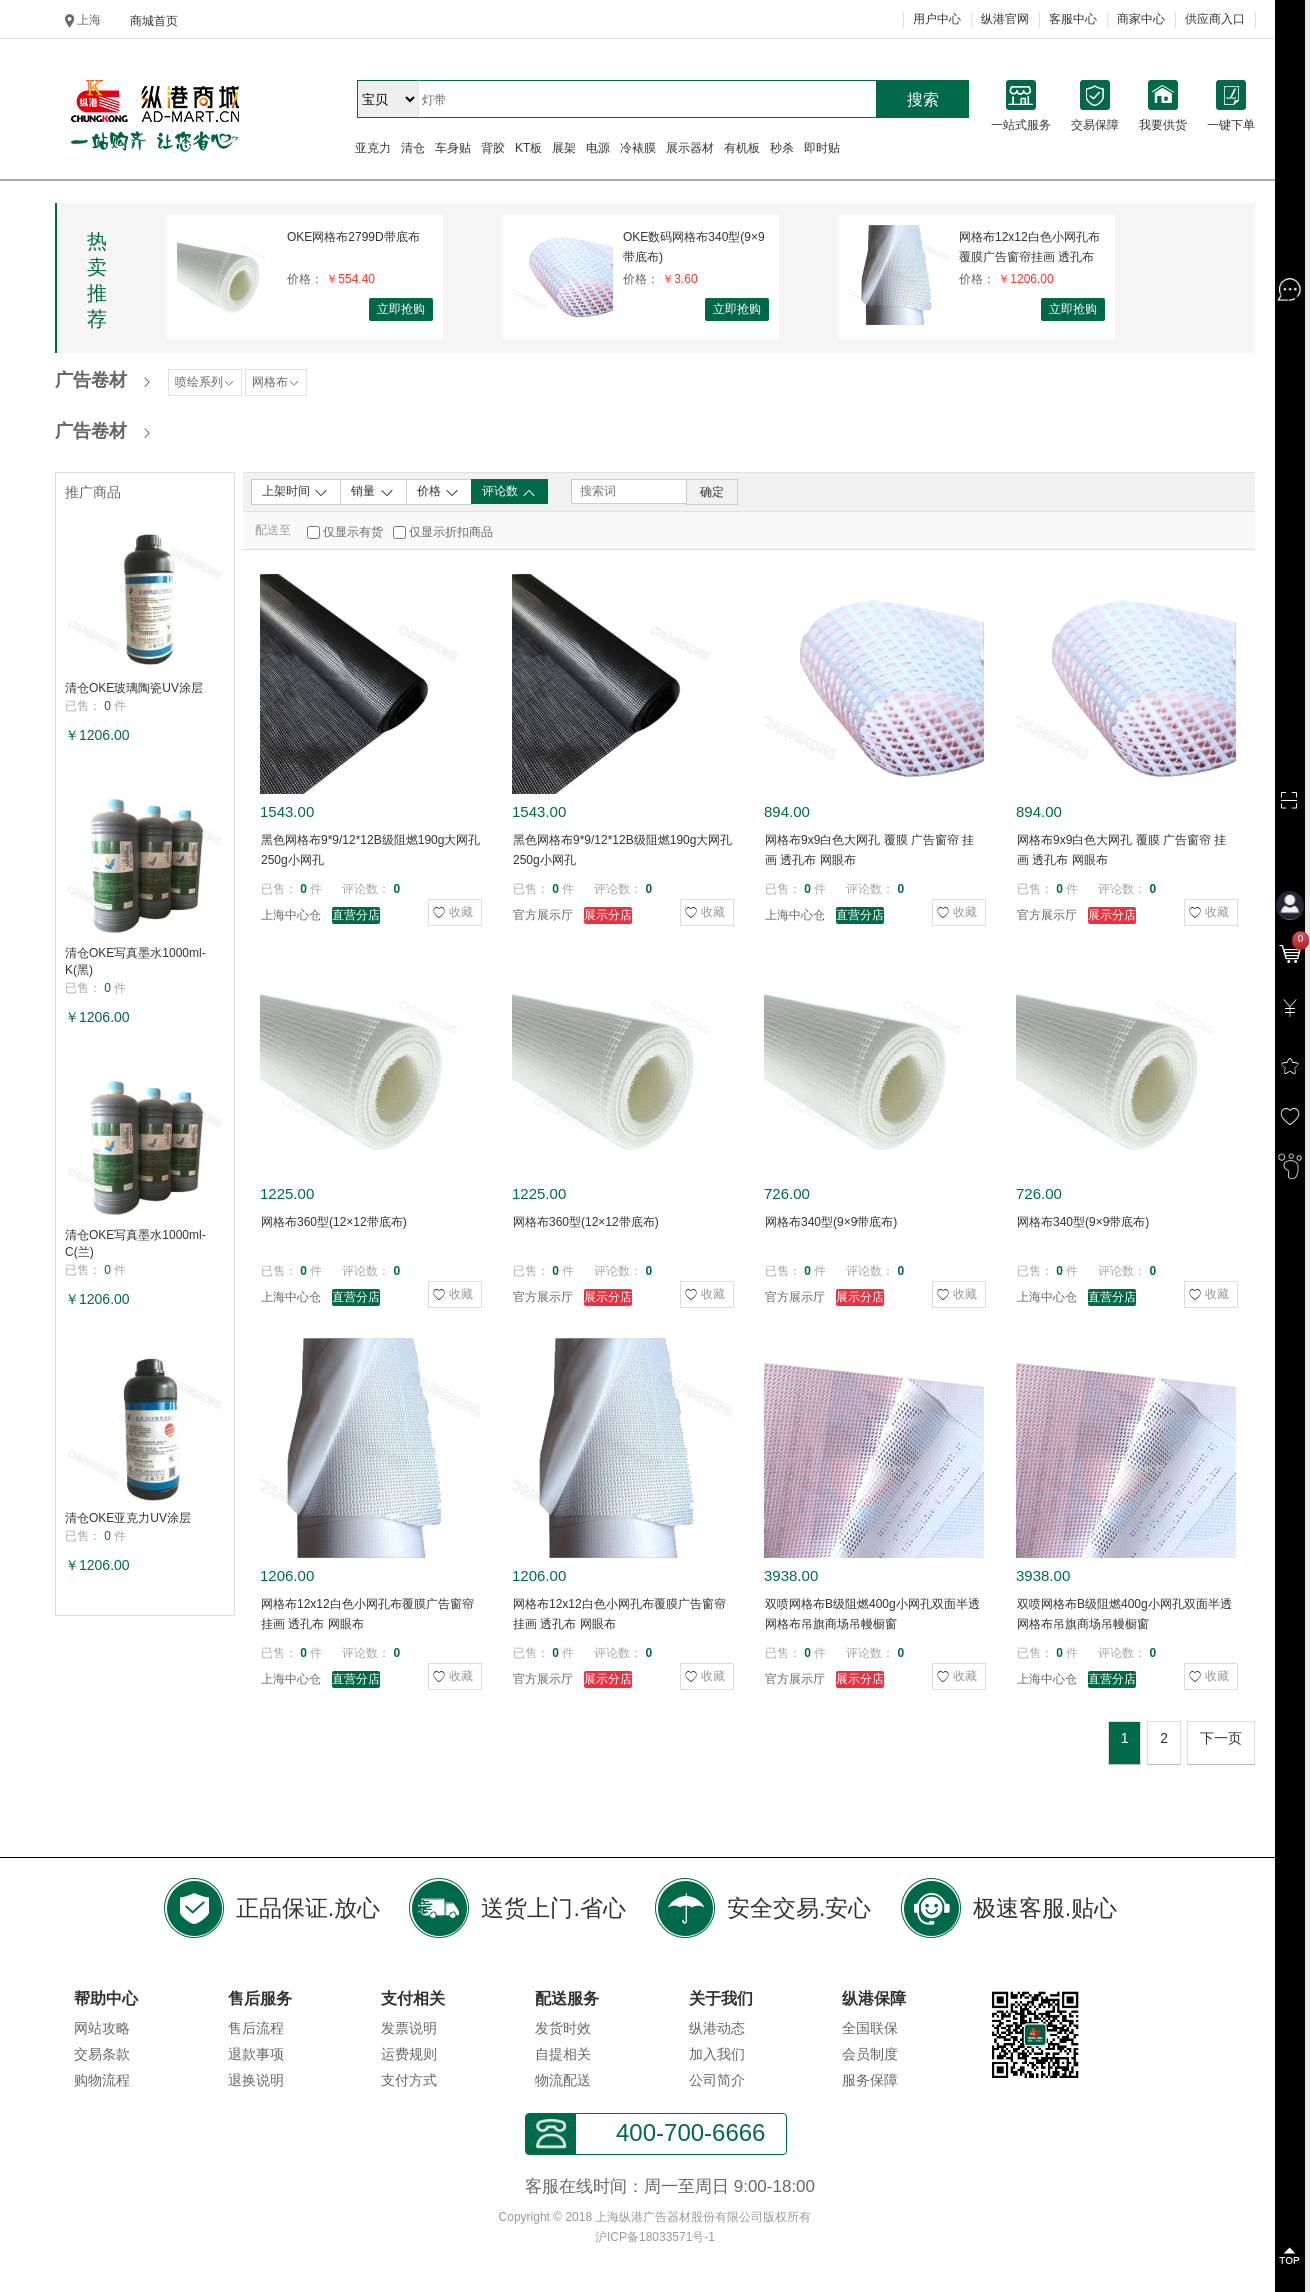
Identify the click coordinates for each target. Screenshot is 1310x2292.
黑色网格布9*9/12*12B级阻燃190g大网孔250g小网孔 (370, 850)
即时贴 (822, 148)
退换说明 (256, 2080)
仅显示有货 (353, 532)
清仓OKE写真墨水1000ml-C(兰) (135, 1243)
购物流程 (102, 2080)
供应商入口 (1215, 19)
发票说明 (409, 2028)
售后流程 (256, 2028)
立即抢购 (401, 309)
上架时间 (295, 492)
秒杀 (782, 148)
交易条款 (102, 2054)
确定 (712, 492)
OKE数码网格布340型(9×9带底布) (694, 247)
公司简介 (717, 2080)
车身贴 (453, 148)
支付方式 (409, 2080)
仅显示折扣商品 (451, 532)
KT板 (528, 148)
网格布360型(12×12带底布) (334, 1222)
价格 (438, 492)
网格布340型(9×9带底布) (831, 1222)
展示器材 (690, 148)
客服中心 (1073, 19)
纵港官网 (1005, 19)
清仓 (413, 148)
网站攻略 (102, 2028)
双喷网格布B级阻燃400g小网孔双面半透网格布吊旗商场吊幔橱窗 (872, 1614)
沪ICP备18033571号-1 (655, 2237)
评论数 (509, 492)
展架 (564, 148)
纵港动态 (717, 2028)
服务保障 (870, 2080)
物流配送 (563, 2080)
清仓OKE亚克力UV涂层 (128, 1518)
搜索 (923, 99)
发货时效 (563, 2028)
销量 (372, 492)
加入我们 (717, 2054)
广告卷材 (91, 380)
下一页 (1221, 1738)
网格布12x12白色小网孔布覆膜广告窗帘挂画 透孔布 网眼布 (1029, 247)
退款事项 (256, 2054)
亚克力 (373, 148)
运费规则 (409, 2054)
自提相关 (563, 2054)
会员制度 (870, 2054)
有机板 (742, 148)
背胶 (493, 148)
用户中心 (937, 19)
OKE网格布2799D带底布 (353, 237)
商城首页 (154, 21)
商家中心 (1141, 19)
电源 (598, 148)
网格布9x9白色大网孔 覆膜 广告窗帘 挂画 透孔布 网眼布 (869, 850)
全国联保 (870, 2028)
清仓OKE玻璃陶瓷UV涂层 (134, 688)
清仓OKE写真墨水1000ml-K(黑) (135, 961)
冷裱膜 (638, 148)
